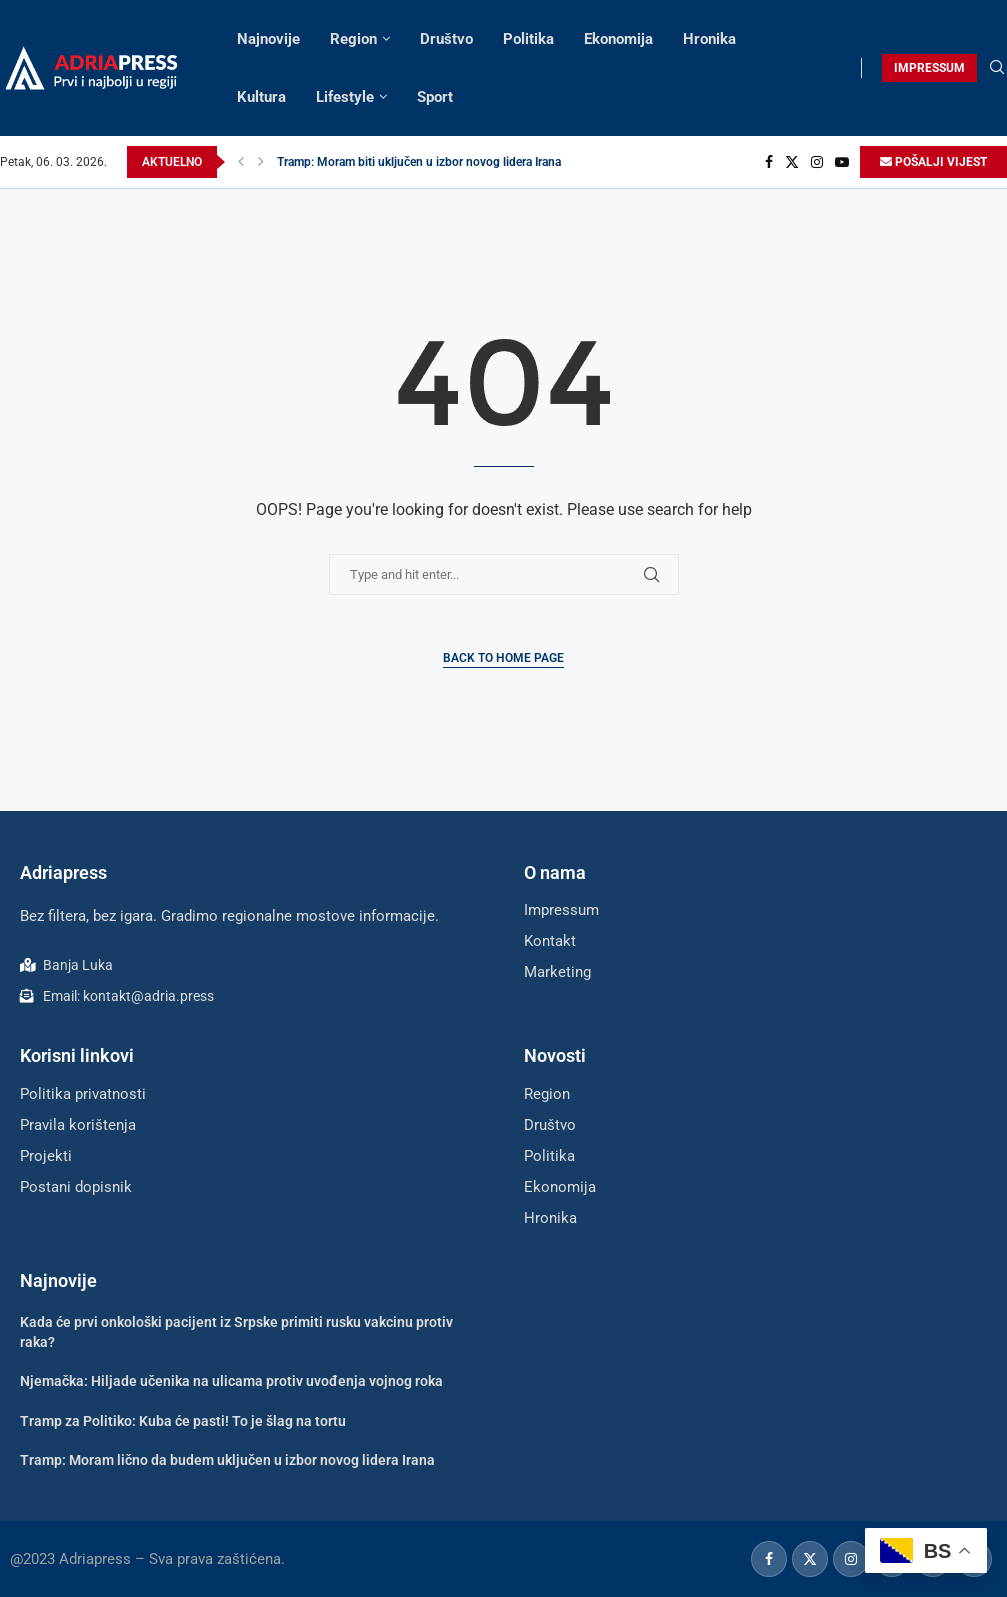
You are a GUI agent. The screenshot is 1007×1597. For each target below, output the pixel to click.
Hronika (709, 39)
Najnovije (268, 39)
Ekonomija (618, 39)
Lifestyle (345, 97)
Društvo (446, 39)
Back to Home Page (503, 658)
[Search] (997, 68)
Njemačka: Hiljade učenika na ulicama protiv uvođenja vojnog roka (231, 1381)
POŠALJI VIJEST (933, 162)
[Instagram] (817, 162)
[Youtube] (842, 162)
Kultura (261, 97)
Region (353, 39)
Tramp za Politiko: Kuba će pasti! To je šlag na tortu (183, 1421)
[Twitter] (792, 162)
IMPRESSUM (929, 68)
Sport (435, 97)
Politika (528, 39)
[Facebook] (769, 162)
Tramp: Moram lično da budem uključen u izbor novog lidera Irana (227, 1460)
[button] (241, 162)
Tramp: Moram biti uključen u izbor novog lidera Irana (419, 162)
